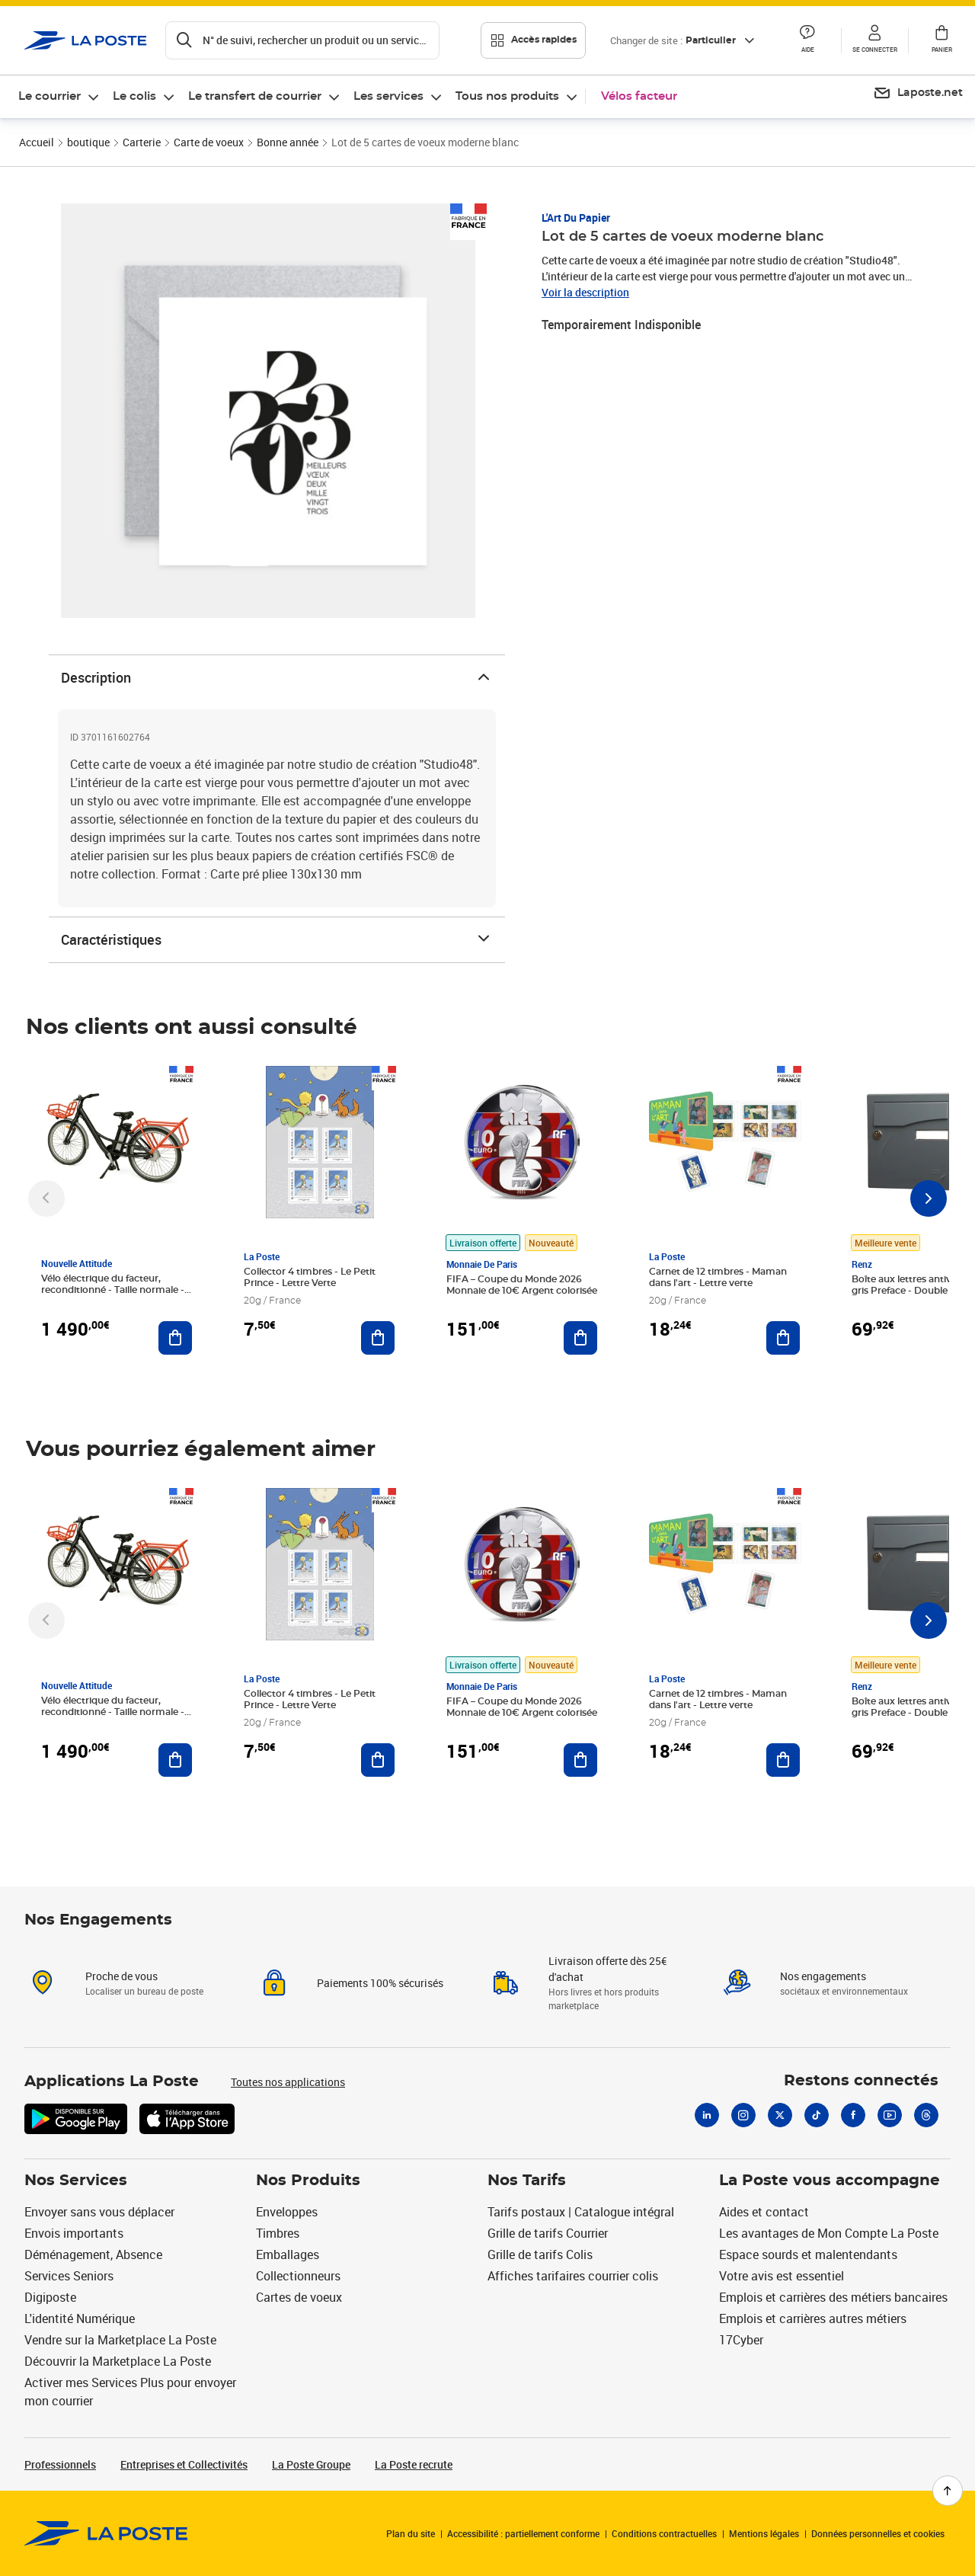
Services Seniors (68, 2275)
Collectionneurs (298, 2275)
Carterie (142, 142)
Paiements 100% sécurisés (380, 1983)
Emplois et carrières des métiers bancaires (833, 2297)
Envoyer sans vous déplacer (99, 2211)
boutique (88, 142)
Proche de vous (121, 1976)
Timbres (277, 2233)
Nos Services (75, 2180)
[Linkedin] (707, 2115)
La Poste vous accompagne (829, 2180)
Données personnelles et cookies (878, 2533)
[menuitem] (59, 96)
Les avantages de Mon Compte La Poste (828, 2233)
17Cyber (741, 2339)
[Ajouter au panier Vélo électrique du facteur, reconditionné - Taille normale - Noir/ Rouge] (175, 1338)
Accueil (36, 142)
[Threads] (926, 2115)
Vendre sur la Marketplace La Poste (120, 2339)
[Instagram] (743, 2115)
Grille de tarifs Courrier (548, 2233)
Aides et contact (764, 2211)
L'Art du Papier (576, 217)
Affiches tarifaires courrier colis (573, 2275)
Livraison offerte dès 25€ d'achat (607, 1969)
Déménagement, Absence (93, 2254)
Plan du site (410, 2533)
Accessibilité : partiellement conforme (523, 2533)
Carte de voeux (209, 142)
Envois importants (73, 2233)
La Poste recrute (413, 2464)
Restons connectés (861, 2080)
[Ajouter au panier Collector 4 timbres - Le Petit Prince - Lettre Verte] (378, 1338)
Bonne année (287, 142)
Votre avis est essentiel (781, 2275)
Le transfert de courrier (254, 96)
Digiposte (50, 2297)
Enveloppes (287, 2211)
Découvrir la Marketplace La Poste (117, 2361)
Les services (388, 96)
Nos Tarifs (527, 2180)
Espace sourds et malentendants (808, 2254)
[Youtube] (890, 2115)
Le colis (134, 96)
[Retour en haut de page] (947, 2490)
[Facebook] (853, 2115)
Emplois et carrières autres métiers (812, 2318)
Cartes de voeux (299, 2297)
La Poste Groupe (311, 2464)
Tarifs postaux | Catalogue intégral (581, 2211)
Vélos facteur (639, 96)
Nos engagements (823, 1976)
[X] (780, 2115)
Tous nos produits (507, 96)
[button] (807, 40)
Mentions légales (764, 2533)
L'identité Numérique (79, 2318)
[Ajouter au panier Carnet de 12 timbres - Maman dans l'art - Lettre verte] (783, 1338)
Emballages (287, 2254)
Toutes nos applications (288, 2082)
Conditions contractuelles (664, 2533)
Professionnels (60, 2464)
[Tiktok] (816, 2115)
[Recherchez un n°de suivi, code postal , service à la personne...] (302, 40)
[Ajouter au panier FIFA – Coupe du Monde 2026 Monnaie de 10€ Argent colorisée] (580, 1338)
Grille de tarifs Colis (540, 2254)
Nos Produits (308, 2180)
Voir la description (585, 292)
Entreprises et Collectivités (184, 2464)
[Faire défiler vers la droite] (928, 1198)
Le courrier (49, 96)
